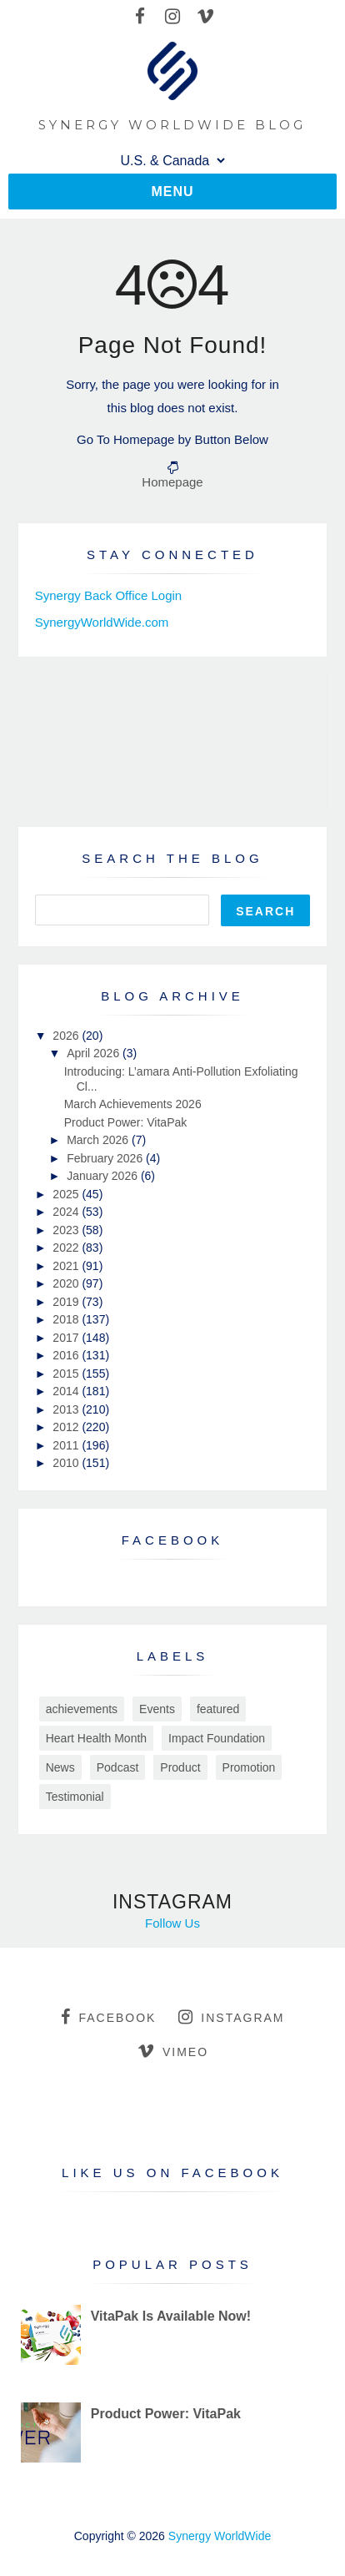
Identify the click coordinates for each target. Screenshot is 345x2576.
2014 (67, 1391)
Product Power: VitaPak (126, 1122)
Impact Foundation (216, 1738)
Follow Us (172, 1923)
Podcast (118, 1767)
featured (218, 1709)
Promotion (249, 1767)
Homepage (172, 482)
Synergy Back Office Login (108, 595)
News (60, 1767)
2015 (67, 1373)
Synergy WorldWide (219, 2536)
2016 (67, 1355)
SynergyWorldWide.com (102, 622)
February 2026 (106, 1158)
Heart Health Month (96, 1738)
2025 (67, 1194)
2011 (67, 1445)
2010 (67, 1462)
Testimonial (75, 1796)
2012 (67, 1427)
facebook (108, 2017)
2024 (67, 1211)
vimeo (173, 2051)
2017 (67, 1337)
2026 (67, 1035)
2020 (67, 1283)
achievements (82, 1709)
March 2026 (99, 1140)
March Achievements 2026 (133, 1104)
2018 (67, 1319)
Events (157, 1709)
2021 (67, 1266)
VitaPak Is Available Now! (171, 2316)
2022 (67, 1247)
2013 (67, 1409)
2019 (67, 1301)
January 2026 (104, 1175)
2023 (67, 1230)
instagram (231, 2017)
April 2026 (94, 1053)
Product (180, 1767)
